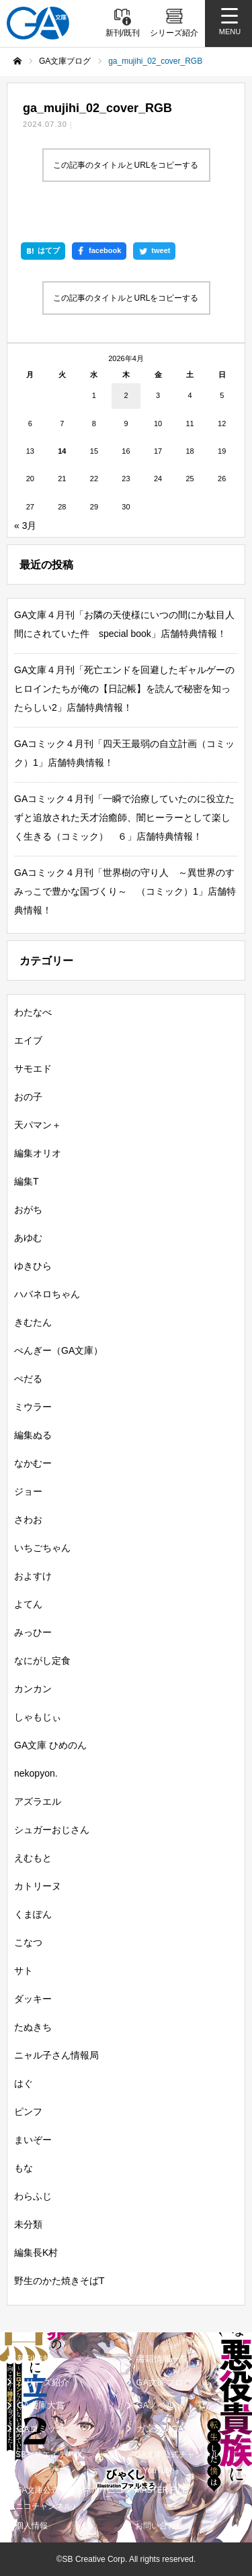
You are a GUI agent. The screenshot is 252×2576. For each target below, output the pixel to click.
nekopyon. (36, 1773)
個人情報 (31, 2525)
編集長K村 (36, 2252)
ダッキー (33, 1998)
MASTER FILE (161, 2490)
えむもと (33, 1857)
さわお (28, 1519)
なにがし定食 (42, 1660)
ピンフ (28, 2111)
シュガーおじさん (51, 1829)
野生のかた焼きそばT (59, 2280)
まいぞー (33, 2139)
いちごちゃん (42, 1547)
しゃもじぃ (37, 1717)
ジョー (28, 1491)
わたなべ (33, 1012)
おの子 (28, 1096)
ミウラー (33, 1406)
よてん (28, 1604)
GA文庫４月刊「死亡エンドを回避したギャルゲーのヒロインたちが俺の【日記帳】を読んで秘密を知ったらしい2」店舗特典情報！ (124, 688)
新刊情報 (34, 2359)
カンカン (33, 1688)
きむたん (33, 1322)
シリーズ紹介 (43, 2382)
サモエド (33, 1068)
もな (23, 2168)
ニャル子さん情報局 (56, 2055)
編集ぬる (33, 1435)
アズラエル (37, 1801)
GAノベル (155, 2405)
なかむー (33, 1463)
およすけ (33, 1576)
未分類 (28, 2224)
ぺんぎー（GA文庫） (58, 1350)
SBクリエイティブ (49, 2454)
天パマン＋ (37, 1125)
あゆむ (28, 1237)
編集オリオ (37, 1153)
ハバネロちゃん (47, 1294)
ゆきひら (33, 1265)
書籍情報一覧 (162, 2359)
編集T (26, 1181)
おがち (28, 1209)
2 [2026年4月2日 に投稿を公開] (126, 395)
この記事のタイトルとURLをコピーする (125, 165)
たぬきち (33, 2027)
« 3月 (25, 525)
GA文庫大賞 (41, 2405)
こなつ (28, 1942)
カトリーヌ (37, 1886)
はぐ (23, 2083)
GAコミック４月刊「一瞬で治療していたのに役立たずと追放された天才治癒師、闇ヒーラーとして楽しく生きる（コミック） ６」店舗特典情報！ (124, 817)
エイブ (28, 1040)
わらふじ (33, 2196)
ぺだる (28, 1378)
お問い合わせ (159, 2525)
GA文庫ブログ (164, 2382)
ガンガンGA (160, 2429)
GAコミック (41, 2429)
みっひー (33, 1632)
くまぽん (33, 1914)
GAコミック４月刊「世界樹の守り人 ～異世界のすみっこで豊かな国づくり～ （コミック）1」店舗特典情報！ (125, 891)
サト (23, 1970)
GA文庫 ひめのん (50, 1745)
